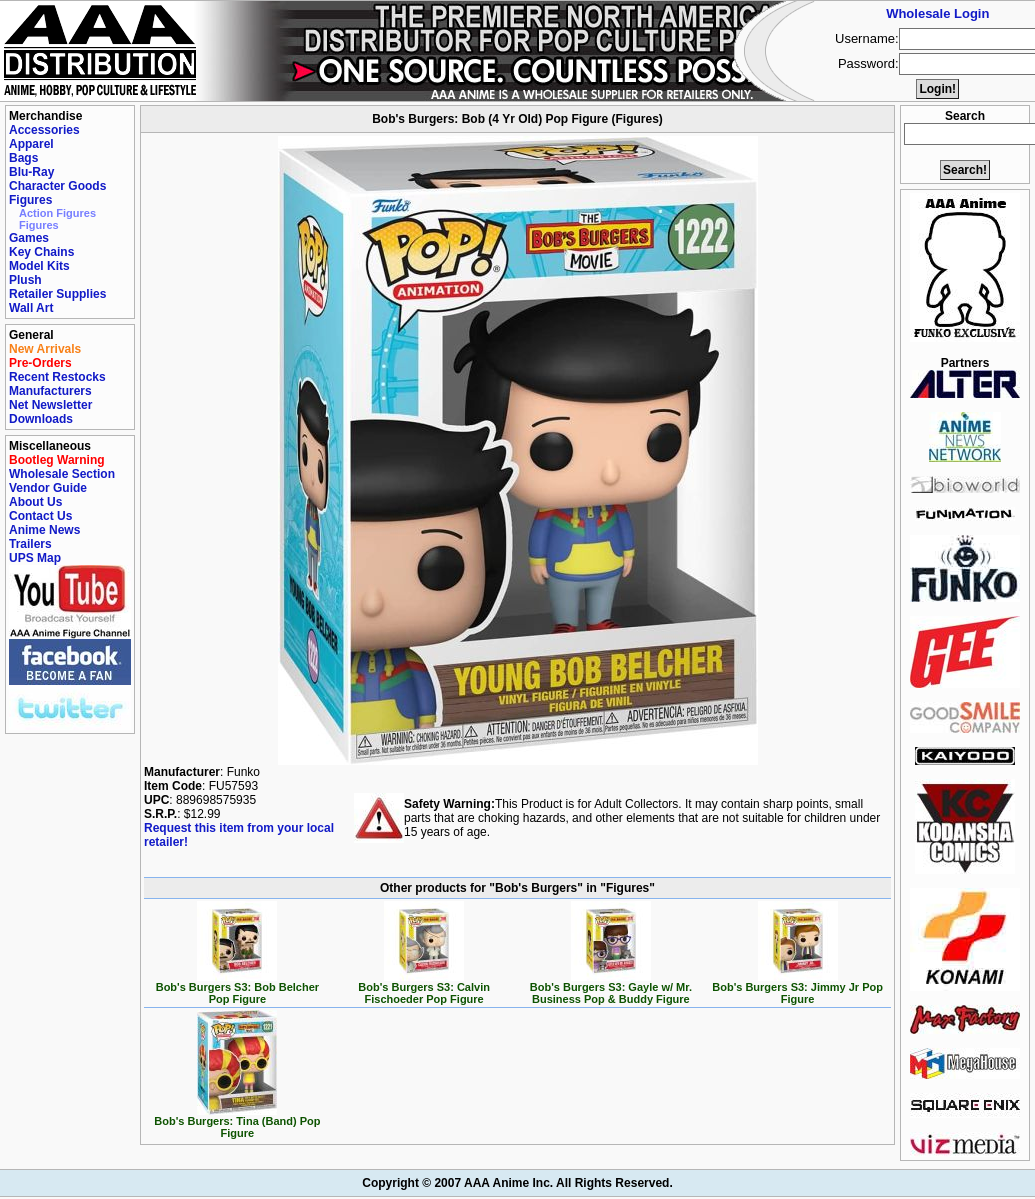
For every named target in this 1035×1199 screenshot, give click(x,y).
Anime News (44, 530)
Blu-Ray (31, 172)
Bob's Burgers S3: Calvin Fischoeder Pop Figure (424, 988)
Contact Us (40, 516)
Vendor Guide (48, 488)
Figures (30, 200)
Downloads (41, 419)
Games (29, 238)
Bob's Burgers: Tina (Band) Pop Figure (237, 1122)
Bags (23, 158)
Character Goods (57, 186)
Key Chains (41, 252)
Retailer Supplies (57, 294)
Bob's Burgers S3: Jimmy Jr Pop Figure (797, 988)
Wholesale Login (937, 13)
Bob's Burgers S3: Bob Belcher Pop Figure (237, 988)
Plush (25, 280)
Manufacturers (50, 391)
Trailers (30, 544)
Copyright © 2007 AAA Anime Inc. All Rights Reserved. (517, 1183)
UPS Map (35, 558)
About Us (35, 502)
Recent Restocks (57, 377)
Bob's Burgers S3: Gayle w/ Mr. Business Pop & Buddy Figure (611, 988)
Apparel (31, 144)
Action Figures (57, 213)
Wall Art (31, 308)
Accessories (44, 130)
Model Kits (39, 266)
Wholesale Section (62, 474)
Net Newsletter (50, 405)
